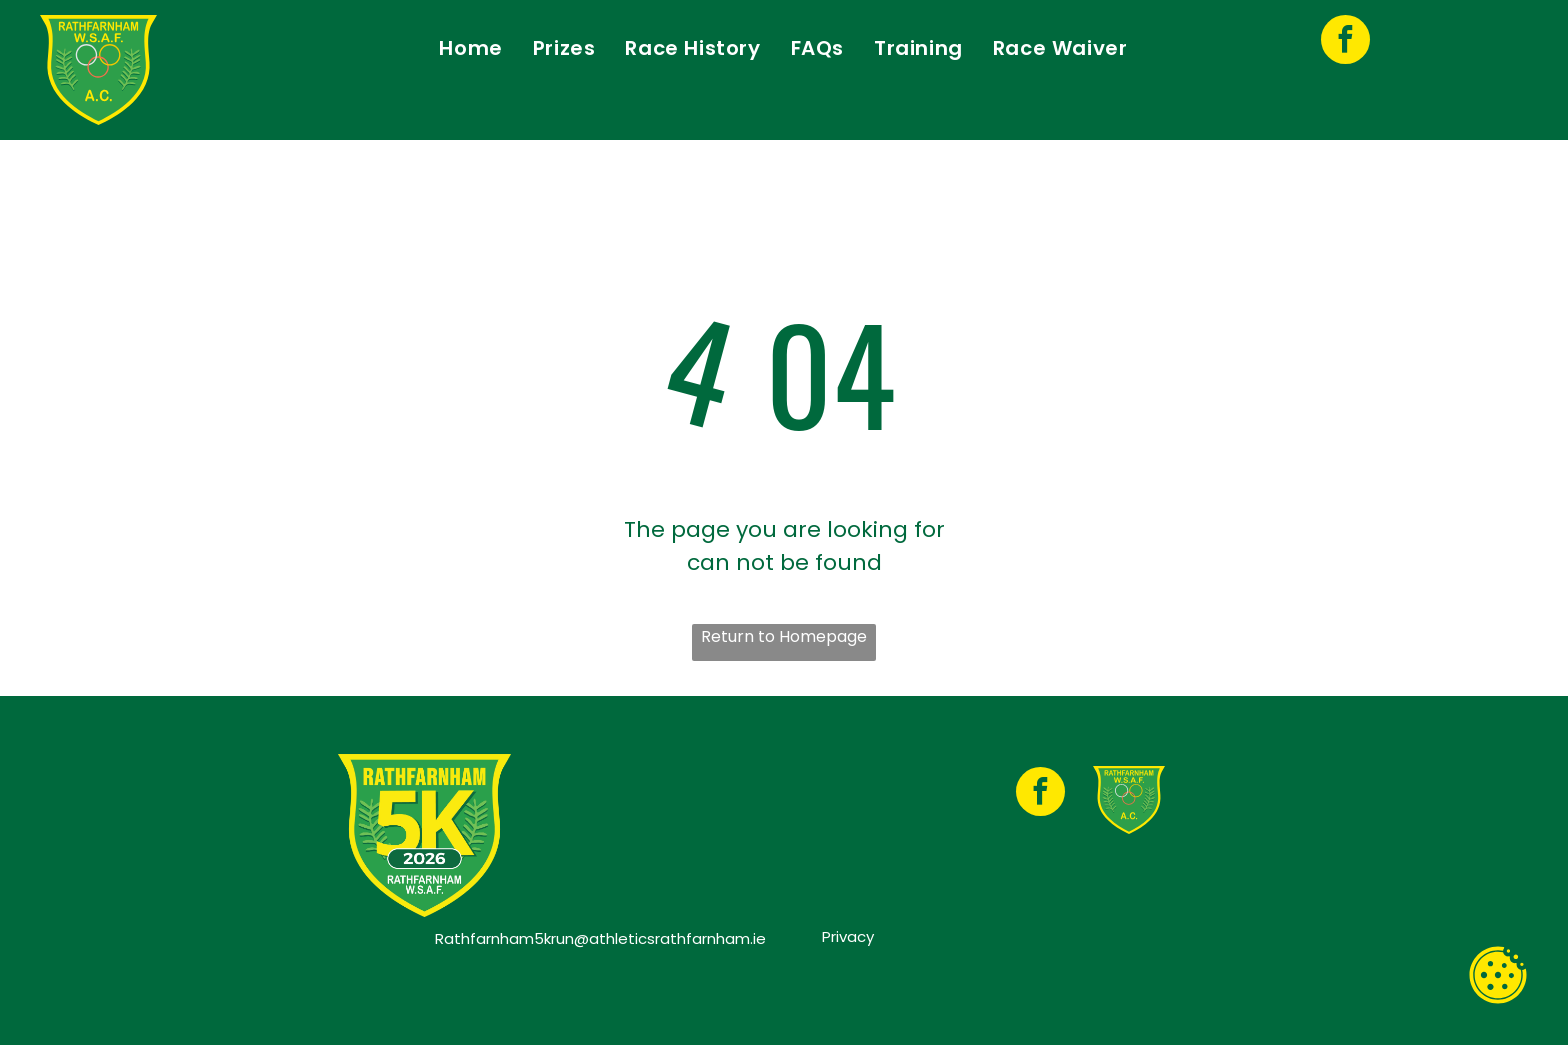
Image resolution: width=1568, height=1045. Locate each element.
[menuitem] (470, 48)
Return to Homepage (784, 636)
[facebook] (1345, 42)
